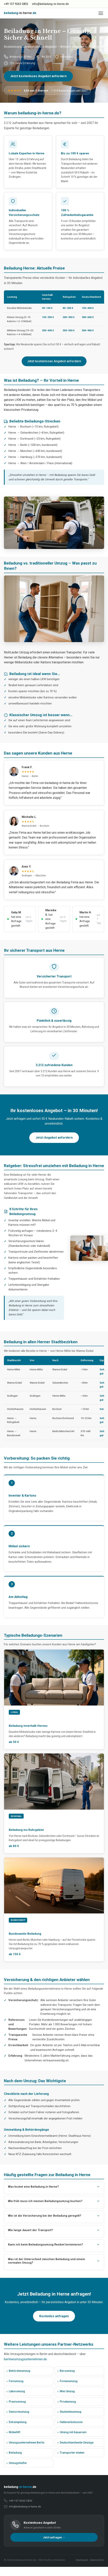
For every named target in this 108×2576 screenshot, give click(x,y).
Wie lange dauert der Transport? (54, 2230)
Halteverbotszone (71, 2422)
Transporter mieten (72, 2452)
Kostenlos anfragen (54, 2316)
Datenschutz (97, 2560)
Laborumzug (17, 2391)
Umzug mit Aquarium (73, 2432)
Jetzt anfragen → (54, 2537)
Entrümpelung (18, 2422)
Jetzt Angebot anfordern (54, 1137)
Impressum (82, 2560)
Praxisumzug (17, 2401)
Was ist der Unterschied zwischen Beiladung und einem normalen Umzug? (54, 2260)
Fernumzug (16, 2381)
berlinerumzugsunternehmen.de (25, 2359)
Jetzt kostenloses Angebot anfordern (38, 76)
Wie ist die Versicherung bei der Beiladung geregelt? (54, 2215)
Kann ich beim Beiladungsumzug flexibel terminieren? (54, 2244)
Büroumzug (67, 2370)
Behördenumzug (19, 2370)
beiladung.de (20, 13)
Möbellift (14, 2432)
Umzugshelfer (18, 2463)
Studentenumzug (70, 2411)
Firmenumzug (69, 2381)
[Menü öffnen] (100, 13)
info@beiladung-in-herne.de (50, 3)
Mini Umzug (67, 2391)
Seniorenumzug (19, 2411)
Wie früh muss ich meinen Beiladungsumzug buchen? (54, 2201)
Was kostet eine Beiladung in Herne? (54, 2186)
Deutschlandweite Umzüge (77, 2442)
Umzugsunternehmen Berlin (26, 2442)
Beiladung (15, 2452)
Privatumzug (68, 2401)
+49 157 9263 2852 (16, 3)
